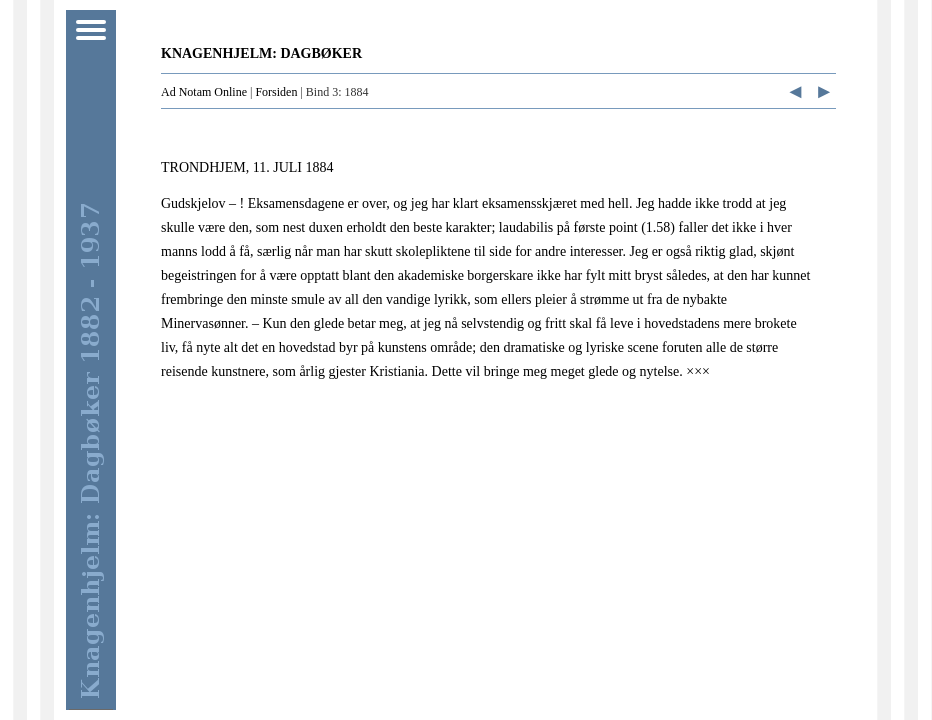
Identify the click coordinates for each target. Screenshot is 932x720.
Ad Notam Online (204, 92)
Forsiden (276, 92)
